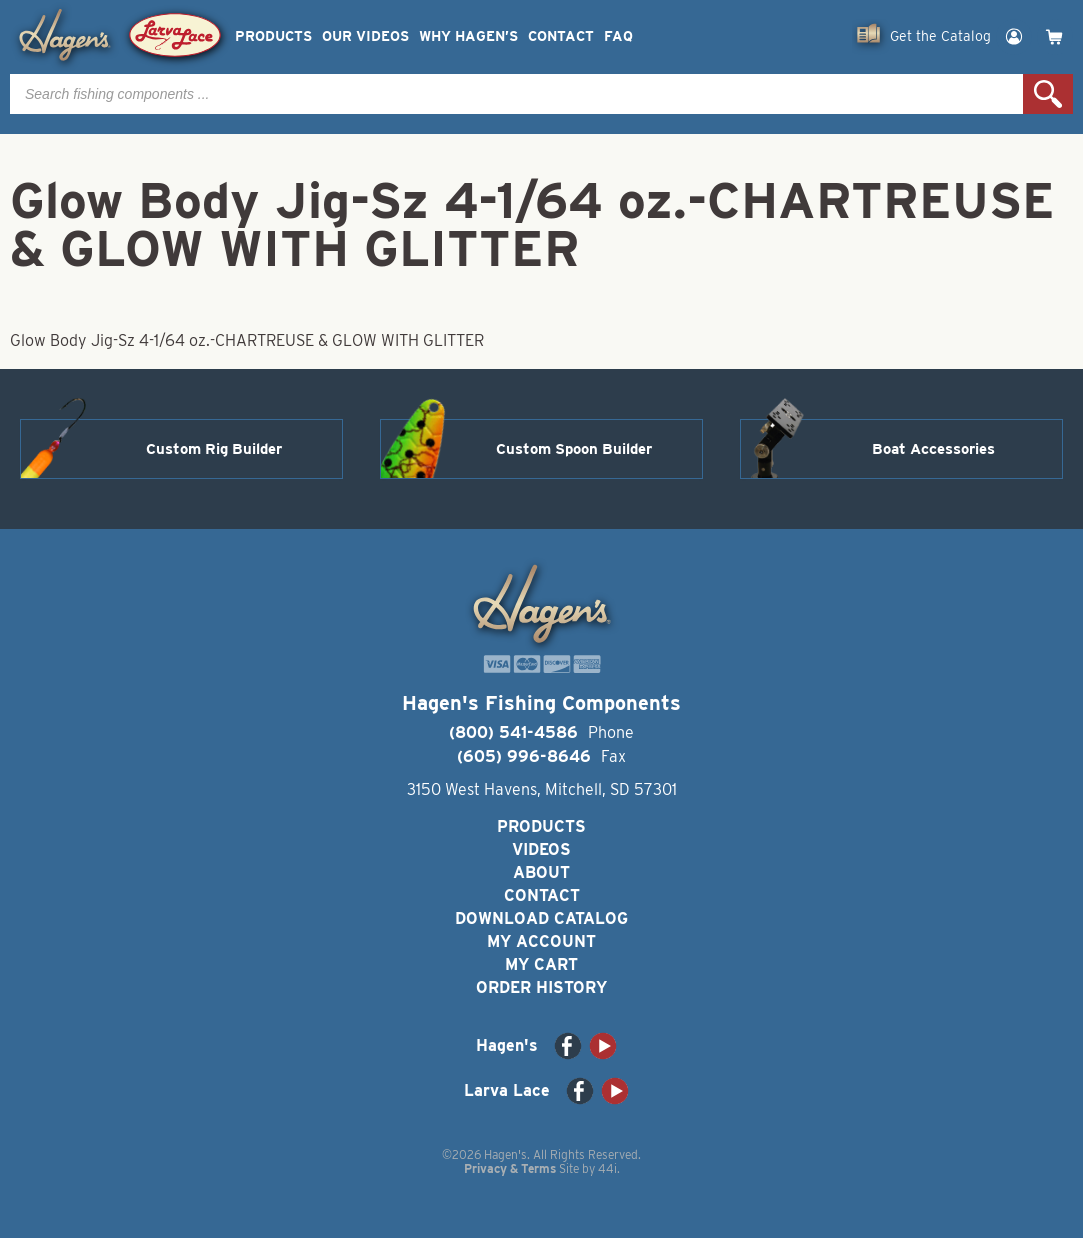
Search (1048, 94)
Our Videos (365, 36)
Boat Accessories (933, 449)
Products (273, 36)
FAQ (618, 36)
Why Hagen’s (468, 36)
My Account (541, 941)
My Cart (541, 964)
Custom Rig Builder (214, 449)
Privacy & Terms (510, 1168)
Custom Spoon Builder (574, 449)
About (541, 872)
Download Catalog (541, 918)
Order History (541, 987)
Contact (561, 36)
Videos (541, 849)
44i (607, 1168)
